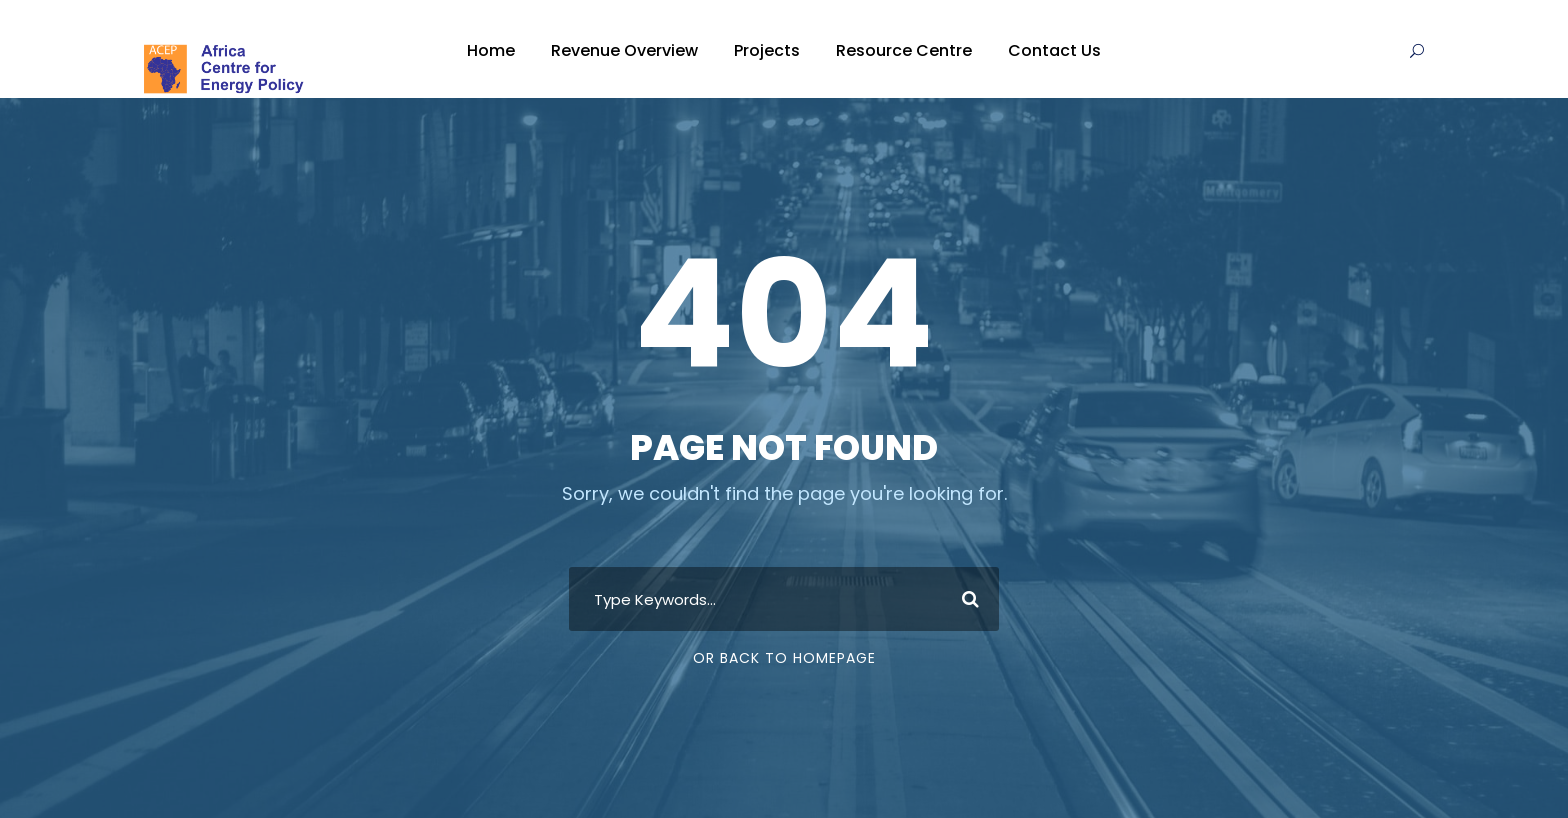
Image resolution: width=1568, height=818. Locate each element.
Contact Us (1054, 50)
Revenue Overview (624, 50)
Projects (767, 50)
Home (491, 50)
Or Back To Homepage (784, 658)
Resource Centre (904, 50)
